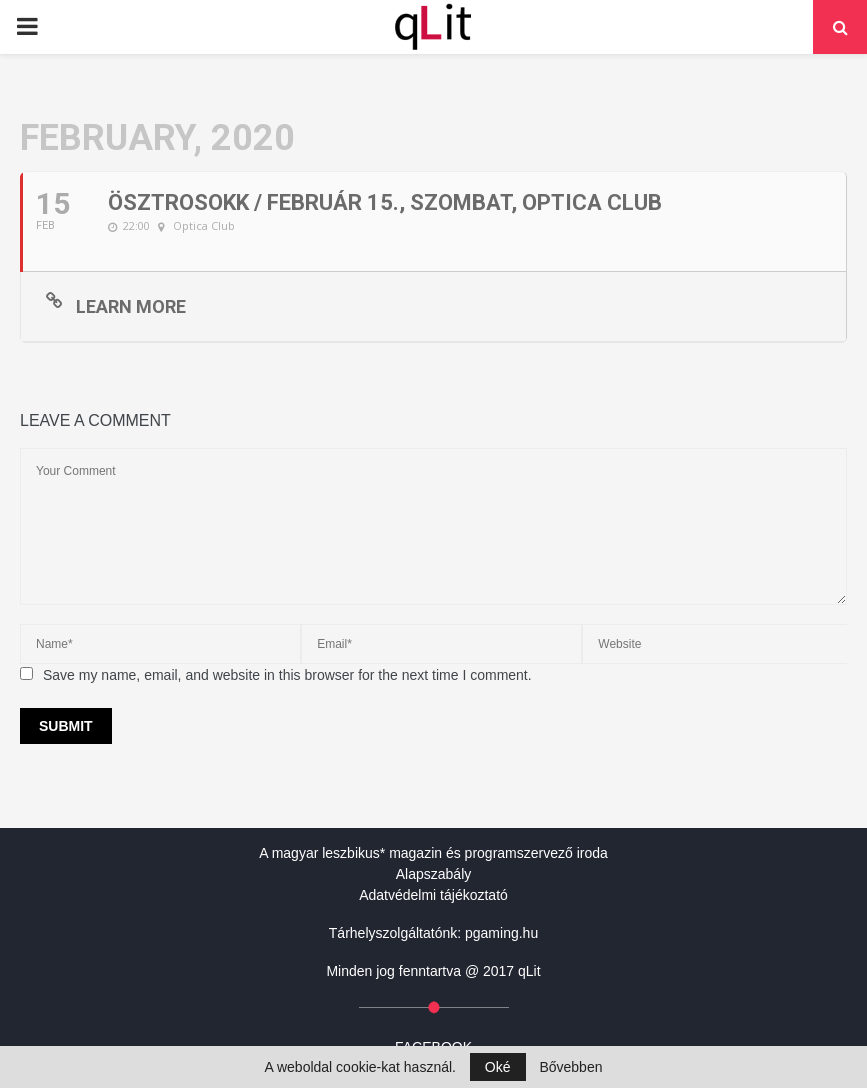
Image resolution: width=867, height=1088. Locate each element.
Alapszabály (434, 874)
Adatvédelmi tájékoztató (433, 895)
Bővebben (570, 1067)
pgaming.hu (501, 933)
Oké (498, 1067)
